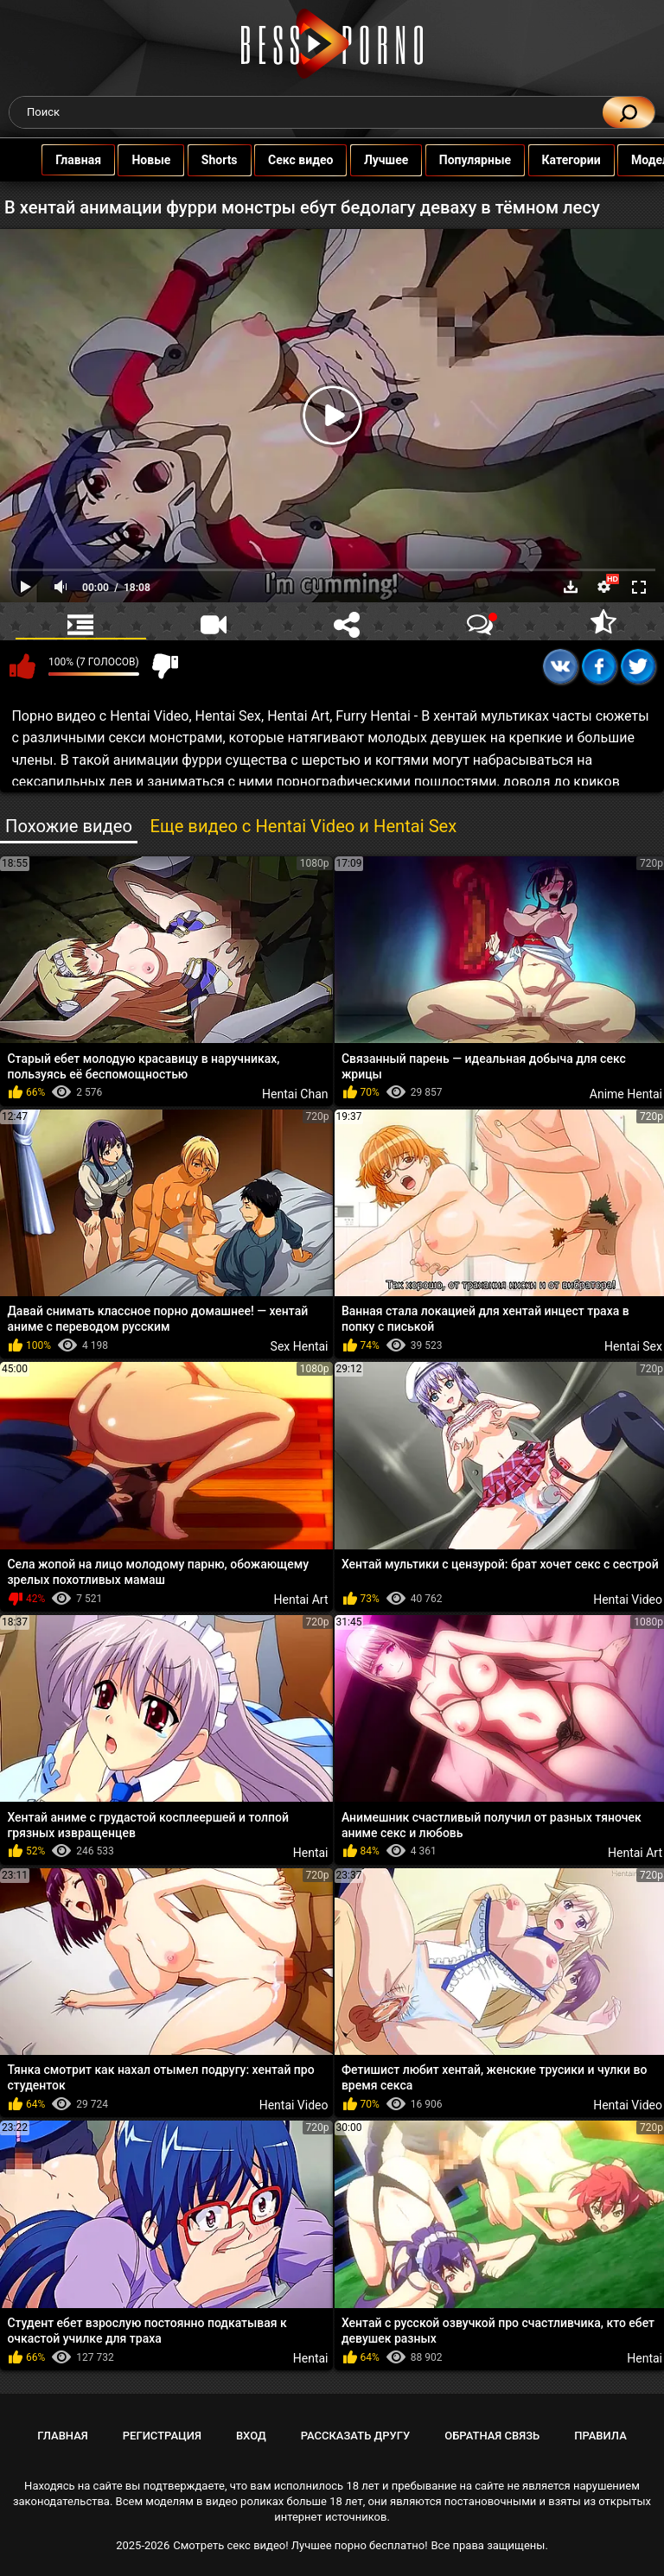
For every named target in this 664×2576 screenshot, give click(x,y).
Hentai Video (294, 2105)
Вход (251, 2435)
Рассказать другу (356, 2435)
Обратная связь (492, 2435)
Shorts (221, 160)
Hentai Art (300, 1599)
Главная (80, 160)
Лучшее (388, 160)
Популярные (477, 160)
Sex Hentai (300, 1346)
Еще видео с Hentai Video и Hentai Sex (303, 826)
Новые (152, 160)
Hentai (311, 1853)
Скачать (571, 587)
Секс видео (302, 160)
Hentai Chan (295, 1094)
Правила (600, 2435)
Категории (572, 160)
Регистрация (162, 2435)
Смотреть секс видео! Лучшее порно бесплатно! (300, 2545)
